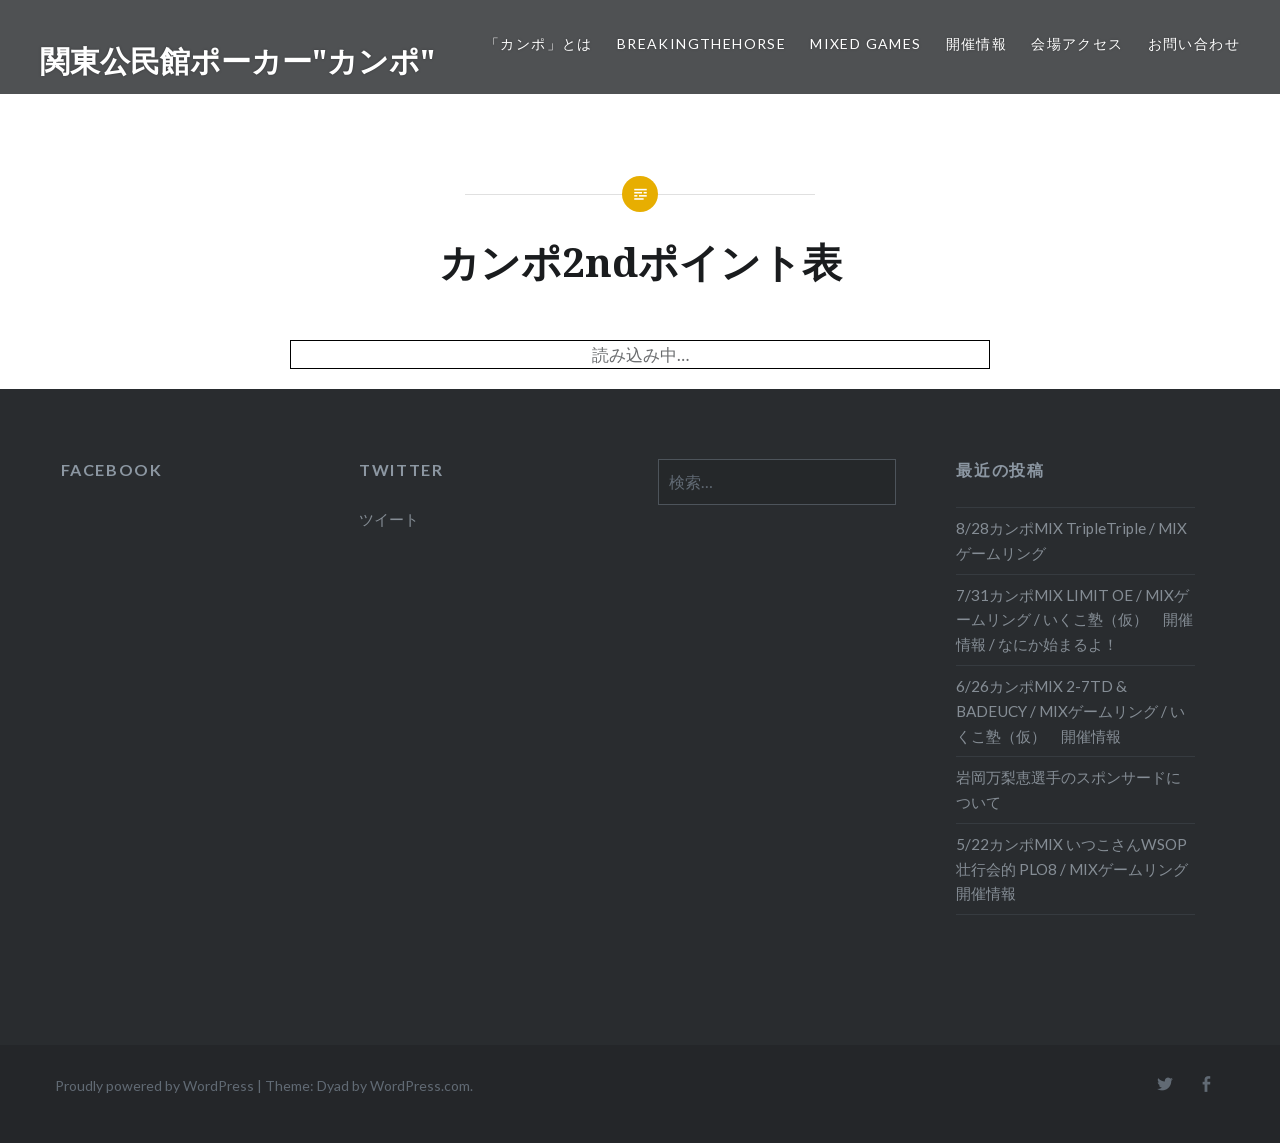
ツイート (389, 519)
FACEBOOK (112, 469)
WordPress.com (420, 1085)
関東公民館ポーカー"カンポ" (237, 60)
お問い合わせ (1194, 43)
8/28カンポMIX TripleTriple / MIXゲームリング (1071, 540)
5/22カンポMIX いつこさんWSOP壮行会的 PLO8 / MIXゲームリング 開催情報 (1075, 869)
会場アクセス (1077, 43)
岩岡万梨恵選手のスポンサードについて (1068, 789)
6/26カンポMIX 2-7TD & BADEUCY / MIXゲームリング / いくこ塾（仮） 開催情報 (1070, 711)
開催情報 (977, 43)
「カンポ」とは (539, 43)
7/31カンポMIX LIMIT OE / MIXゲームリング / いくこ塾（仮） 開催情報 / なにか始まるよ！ (1074, 620)
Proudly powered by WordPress (154, 1085)
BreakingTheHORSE (701, 43)
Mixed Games (865, 43)
